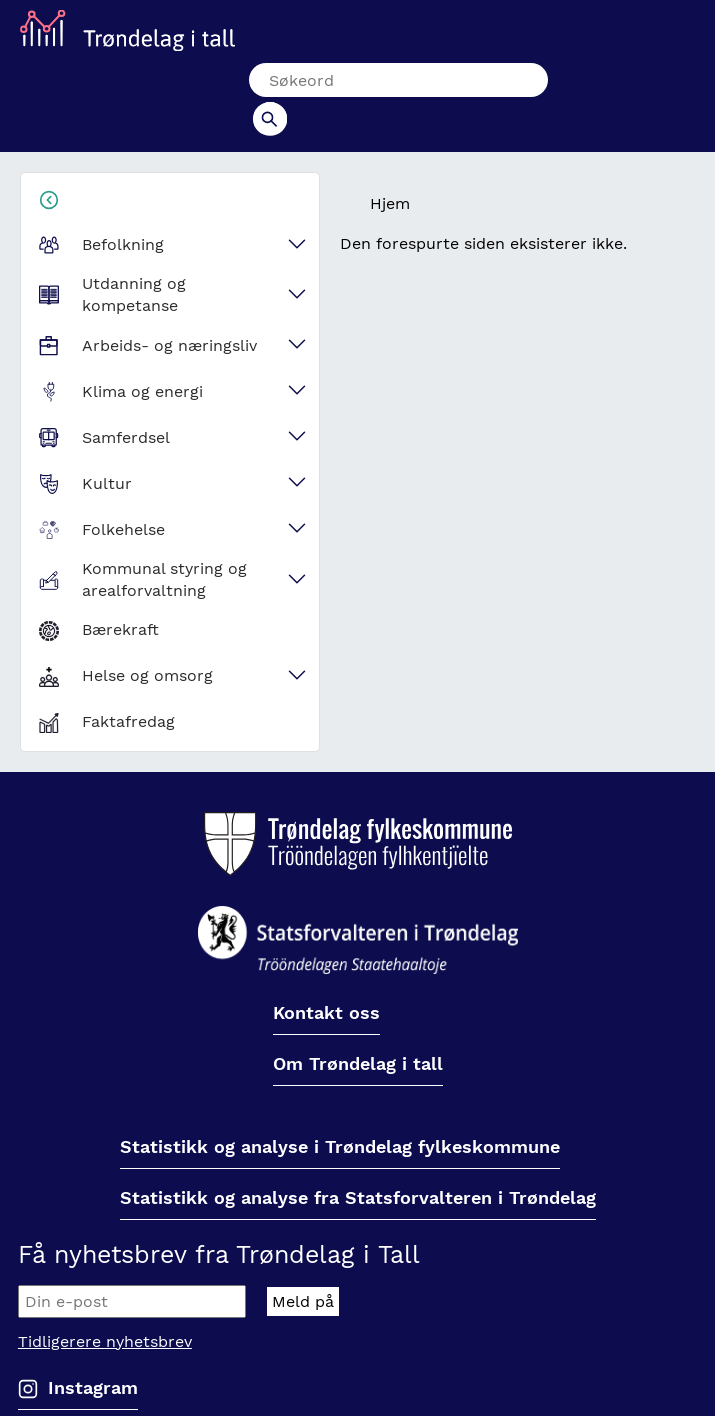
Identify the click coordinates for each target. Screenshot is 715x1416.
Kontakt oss (326, 979)
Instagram (93, 1353)
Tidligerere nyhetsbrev (105, 1308)
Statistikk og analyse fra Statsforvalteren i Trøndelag (358, 1164)
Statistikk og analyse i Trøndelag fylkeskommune (340, 1113)
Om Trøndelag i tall (358, 1030)
